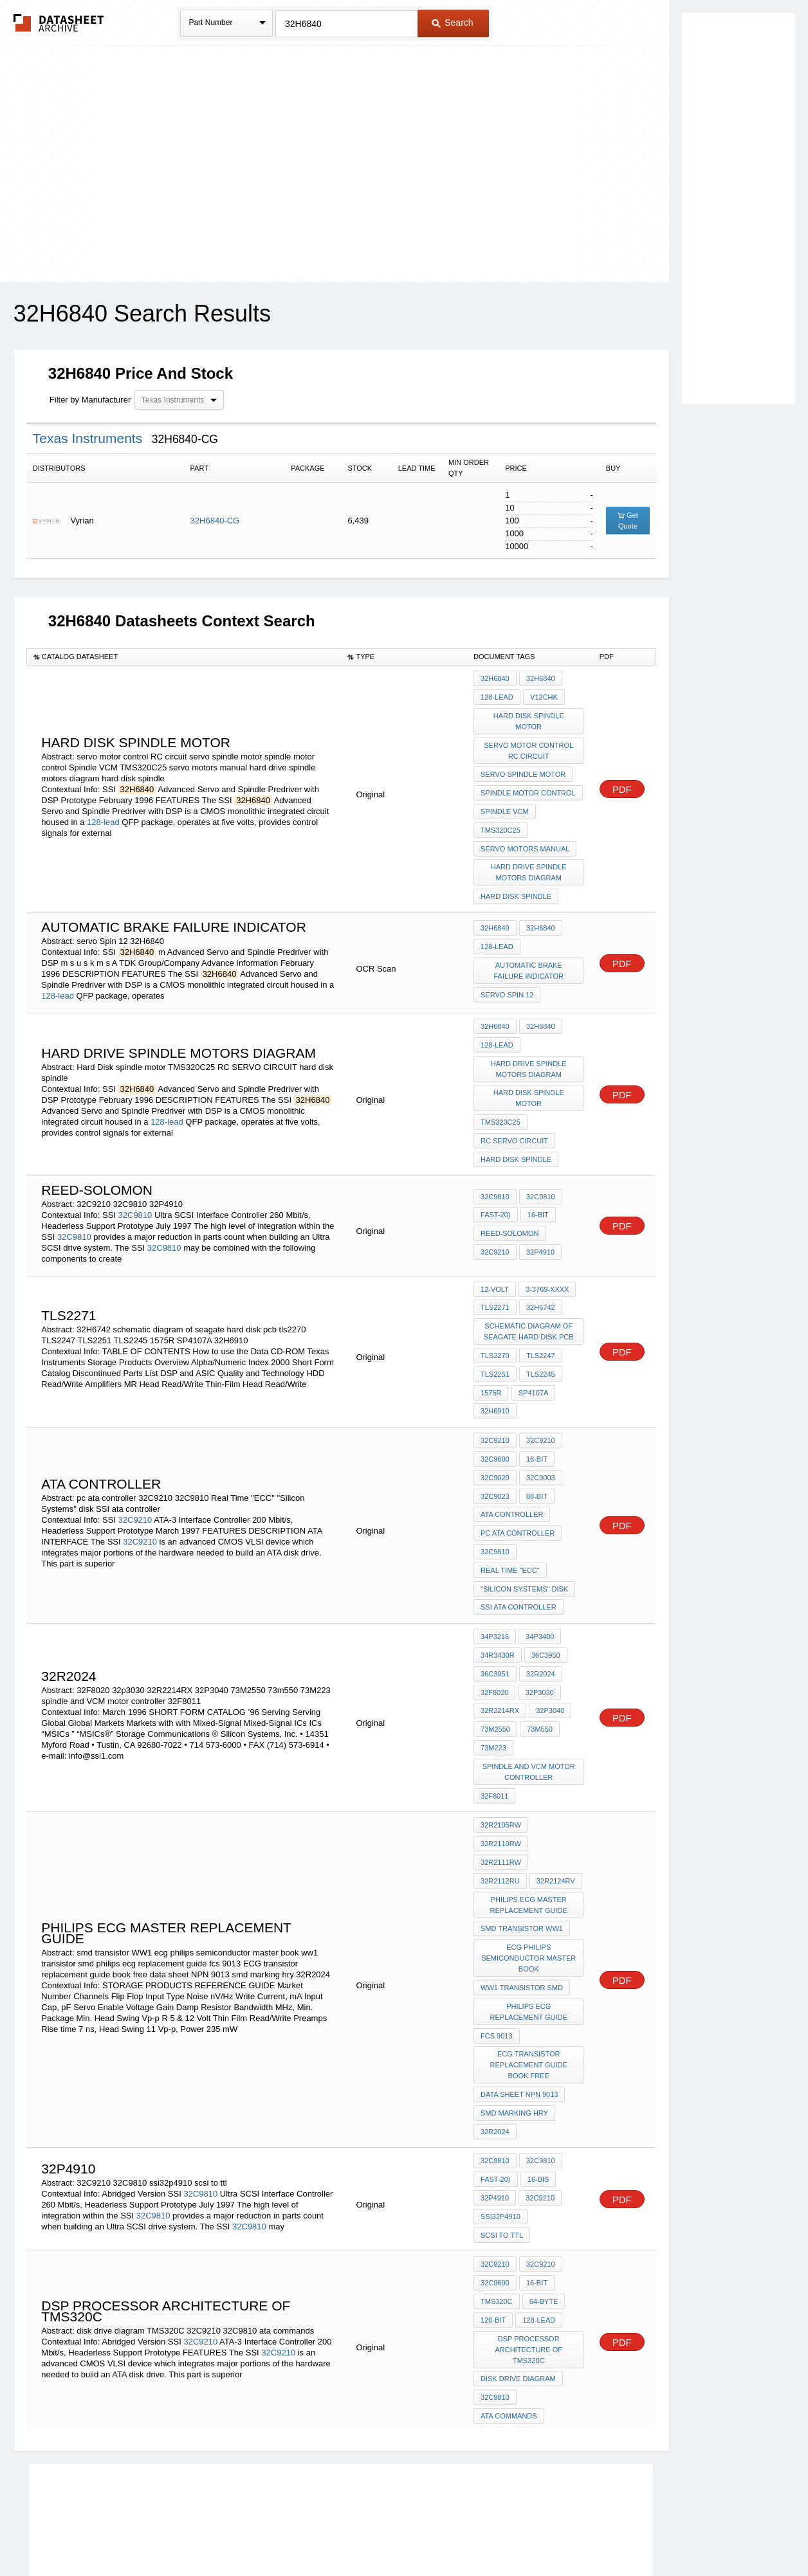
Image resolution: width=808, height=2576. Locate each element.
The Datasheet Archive (59, 23)
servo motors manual (525, 839)
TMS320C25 (500, 822)
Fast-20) (495, 1195)
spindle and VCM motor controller (528, 1723)
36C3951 (495, 1631)
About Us (644, 2532)
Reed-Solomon (509, 1213)
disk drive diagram (518, 2283)
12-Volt (495, 1268)
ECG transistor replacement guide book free (528, 1985)
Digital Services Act (528, 2532)
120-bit (493, 2226)
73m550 (539, 1683)
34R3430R (498, 1613)
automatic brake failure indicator (529, 957)
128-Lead (538, 2226)
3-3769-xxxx (546, 1268)
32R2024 (540, 1631)
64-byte (543, 2209)
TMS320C (497, 2209)
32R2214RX (500, 1665)
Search (452, 22)
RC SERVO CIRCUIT (514, 1122)
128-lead (103, 816)
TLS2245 (540, 1348)
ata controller (512, 1481)
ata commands (509, 2317)
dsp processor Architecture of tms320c (529, 2254)
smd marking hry (514, 2031)
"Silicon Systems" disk (524, 1550)
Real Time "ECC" (510, 1533)
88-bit (536, 1463)
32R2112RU (556, 1791)
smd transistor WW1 (522, 1854)
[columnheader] (183, 656)
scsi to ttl (502, 2146)
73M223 (493, 1700)
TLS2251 (495, 1348)
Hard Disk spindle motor (528, 718)
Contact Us (595, 2532)
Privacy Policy (277, 2532)
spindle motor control (528, 787)
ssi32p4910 (500, 2128)
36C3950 (545, 1613)
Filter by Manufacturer (90, 399)
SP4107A (532, 1366)
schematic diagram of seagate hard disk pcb (529, 1308)
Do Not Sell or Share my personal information (397, 2532)
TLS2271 (495, 1285)
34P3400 (539, 1596)
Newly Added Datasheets (193, 2532)
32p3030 (538, 1648)
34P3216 (495, 1596)
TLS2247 (540, 1331)
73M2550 (495, 1683)
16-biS (538, 2094)
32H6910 (495, 1383)
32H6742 (540, 1285)
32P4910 (540, 1230)
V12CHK (543, 696)
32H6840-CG (215, 520)
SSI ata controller (518, 1568)
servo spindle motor (523, 770)
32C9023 (495, 1463)
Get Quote (628, 520)
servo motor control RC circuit (529, 747)
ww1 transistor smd (522, 1911)
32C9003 (540, 1446)
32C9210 (495, 1230)
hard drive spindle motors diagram (529, 862)
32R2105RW (501, 1774)
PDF (622, 782)
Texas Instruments (89, 438)
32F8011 (494, 1746)
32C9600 (495, 1429)
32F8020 (494, 1648)
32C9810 (135, 1194)
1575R (491, 1366)
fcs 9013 (497, 1957)
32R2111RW (501, 1791)
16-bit (537, 1195)
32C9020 (495, 1446)
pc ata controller (518, 1498)
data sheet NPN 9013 (519, 2013)
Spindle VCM (505, 804)
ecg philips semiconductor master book (529, 1883)
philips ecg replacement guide (528, 1934)
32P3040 (549, 1665)
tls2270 (495, 1331)
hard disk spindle (516, 885)
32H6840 (495, 678)
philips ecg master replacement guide (528, 1831)
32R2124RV (500, 1809)
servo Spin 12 (507, 980)
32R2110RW (557, 1774)
